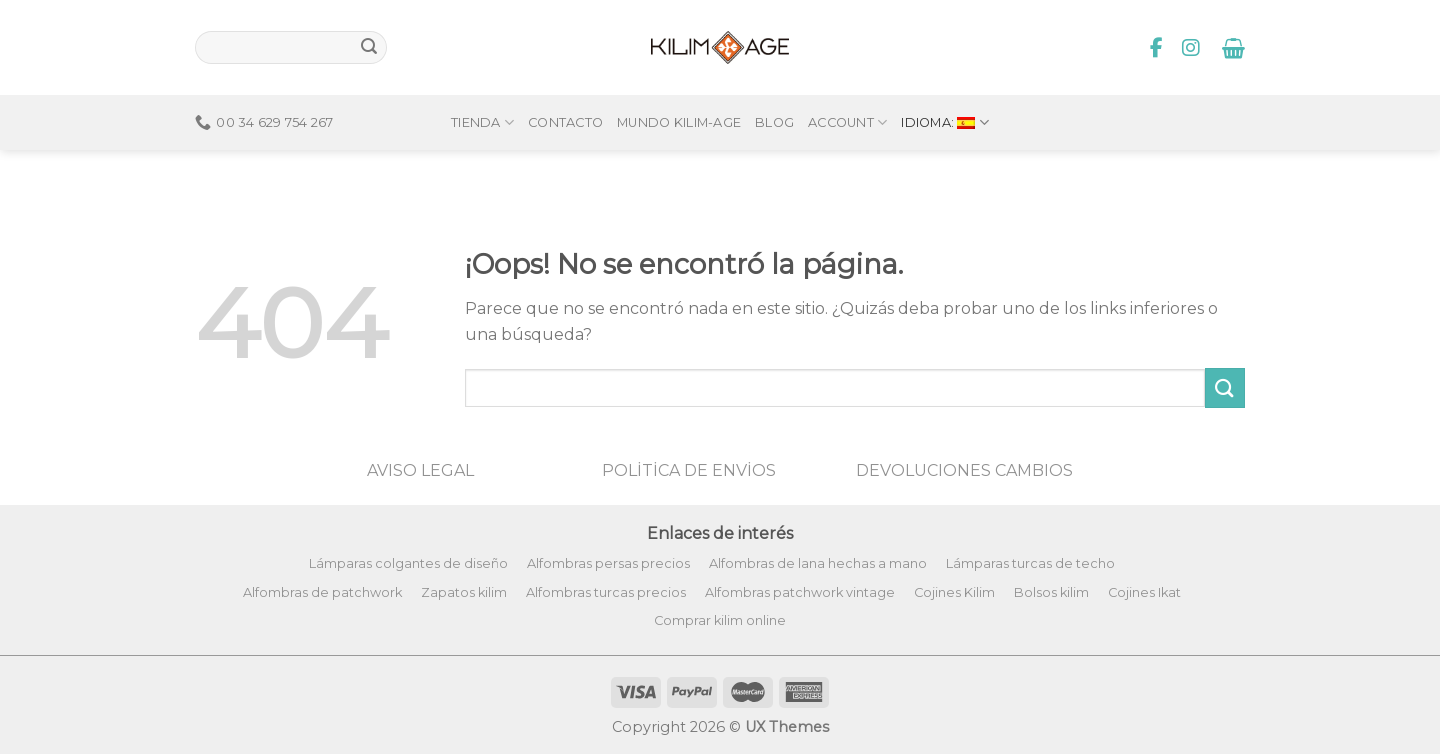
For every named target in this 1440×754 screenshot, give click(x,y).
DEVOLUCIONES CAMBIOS (964, 470)
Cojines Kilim (954, 592)
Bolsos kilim (1051, 592)
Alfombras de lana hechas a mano (818, 563)
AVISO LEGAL (420, 470)
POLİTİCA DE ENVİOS (689, 470)
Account (847, 88)
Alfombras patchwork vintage (800, 592)
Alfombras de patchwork (322, 592)
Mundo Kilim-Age (679, 88)
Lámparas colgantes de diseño (408, 563)
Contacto (565, 88)
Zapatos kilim (464, 592)
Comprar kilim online (720, 620)
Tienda (482, 88)
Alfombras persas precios (608, 563)
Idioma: (945, 88)
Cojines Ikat (1144, 592)
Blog (774, 88)
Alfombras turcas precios (606, 592)
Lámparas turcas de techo (1030, 563)
